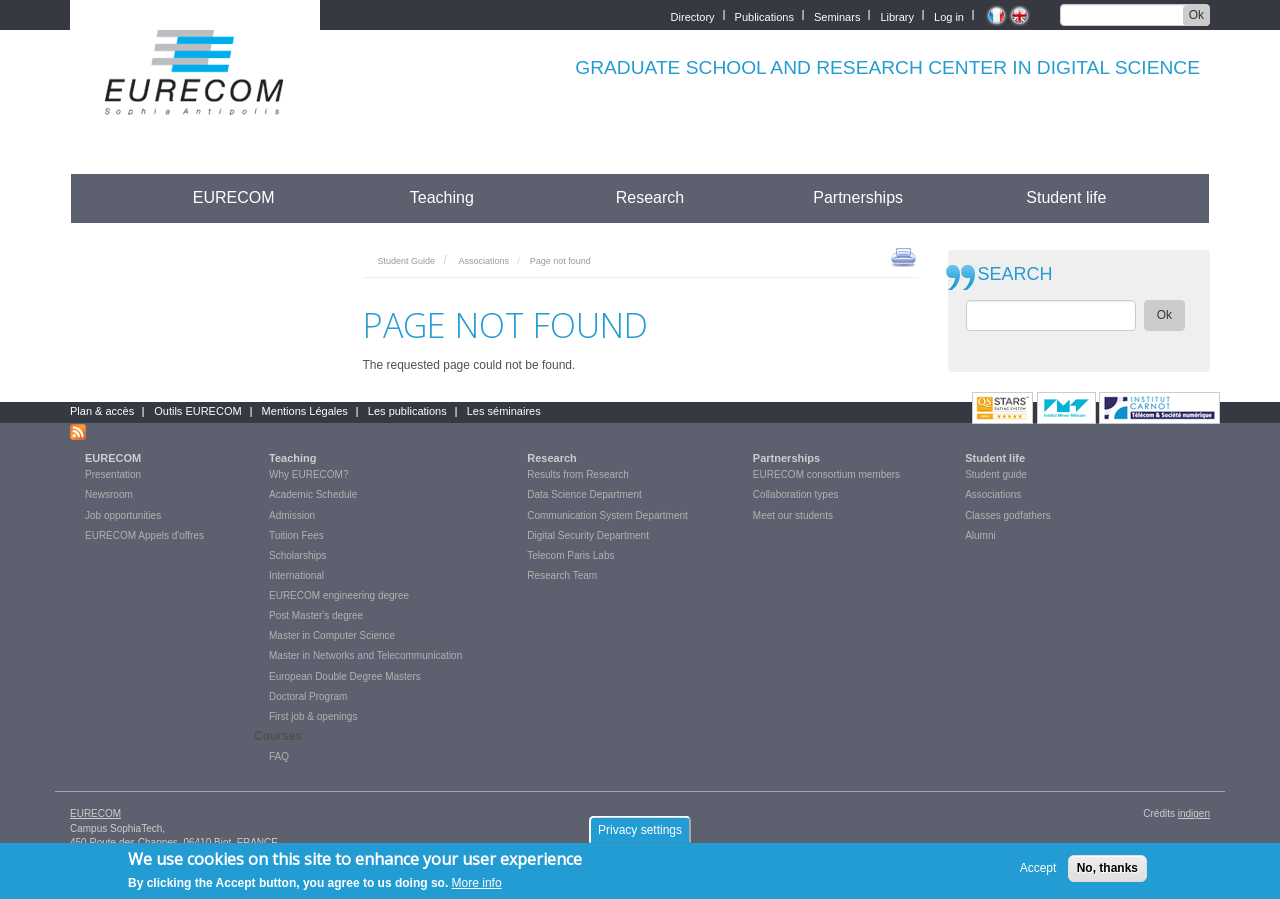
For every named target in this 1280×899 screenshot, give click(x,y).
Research (650, 197)
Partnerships (858, 197)
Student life (1066, 197)
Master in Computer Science (332, 635)
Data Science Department (584, 494)
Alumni (980, 535)
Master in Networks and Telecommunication (365, 655)
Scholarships (297, 555)
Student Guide (407, 261)
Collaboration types (796, 494)
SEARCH (1015, 274)
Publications (764, 15)
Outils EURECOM (197, 411)
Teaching (442, 197)
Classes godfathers (1008, 515)
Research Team (562, 575)
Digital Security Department (588, 535)
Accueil (107, 197)
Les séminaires (504, 411)
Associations (483, 261)
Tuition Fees (296, 535)
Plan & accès (102, 411)
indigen (1194, 813)
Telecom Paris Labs (570, 555)
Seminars (837, 15)
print (903, 256)
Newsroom (109, 494)
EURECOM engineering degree (339, 595)
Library (897, 15)
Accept (1038, 871)
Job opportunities (123, 515)
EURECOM (234, 197)
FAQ (279, 756)
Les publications (407, 411)
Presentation (113, 474)
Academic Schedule (313, 494)
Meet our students (793, 515)
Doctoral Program (308, 696)
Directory (693, 15)
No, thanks (1107, 871)
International (296, 575)
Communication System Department (607, 515)
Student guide (996, 474)
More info (477, 887)
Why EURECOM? (308, 474)
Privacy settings (640, 833)
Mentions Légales (305, 411)
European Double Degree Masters (345, 676)
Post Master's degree (316, 615)
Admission (292, 515)
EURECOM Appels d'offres (144, 535)
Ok (1196, 15)
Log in (949, 15)
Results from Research (578, 474)
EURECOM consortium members (826, 474)
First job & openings (313, 716)
